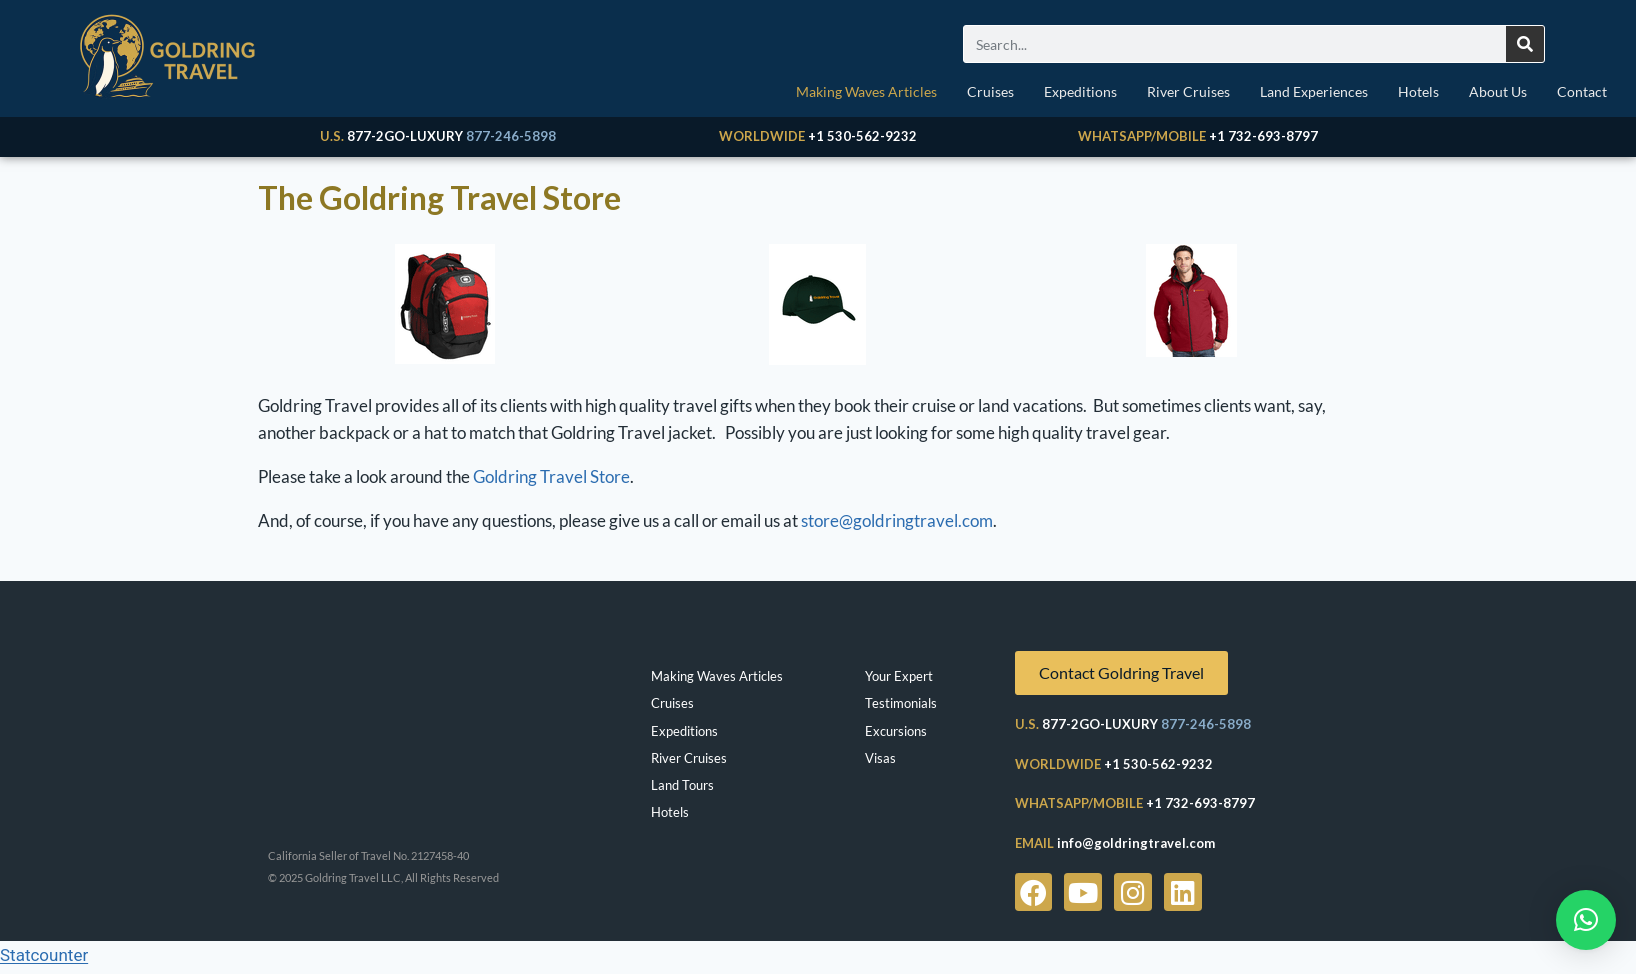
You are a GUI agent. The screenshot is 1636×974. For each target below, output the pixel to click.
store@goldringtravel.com (897, 525)
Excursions (896, 736)
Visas (880, 763)
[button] (1586, 920)
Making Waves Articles (866, 91)
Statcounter (44, 960)
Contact (1582, 91)
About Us (1498, 91)
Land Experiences (1314, 91)
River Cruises (1188, 91)
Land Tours (682, 790)
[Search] (1525, 44)
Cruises (990, 91)
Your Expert (899, 681)
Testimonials (901, 708)
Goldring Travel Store (551, 481)
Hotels (1418, 91)
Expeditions (1080, 91)
